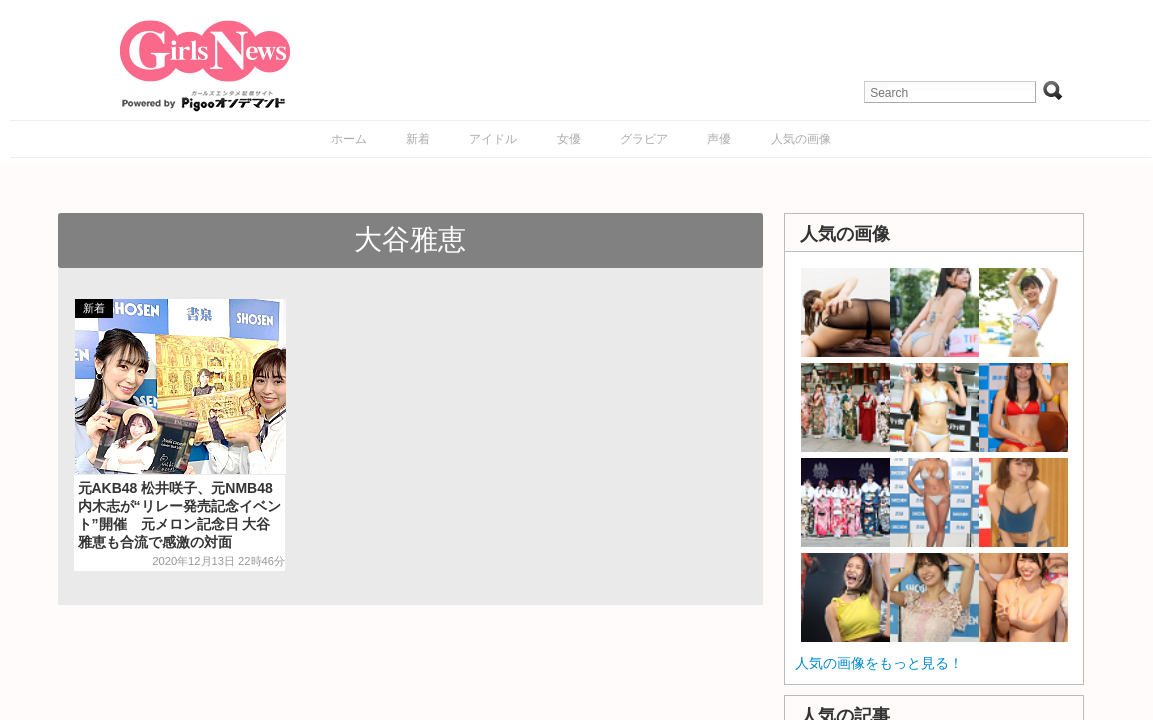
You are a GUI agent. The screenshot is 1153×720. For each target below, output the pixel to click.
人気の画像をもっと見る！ (879, 663)
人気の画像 (801, 139)
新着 (418, 139)
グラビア (644, 139)
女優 (569, 139)
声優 (719, 139)
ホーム (349, 139)
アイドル (493, 139)
